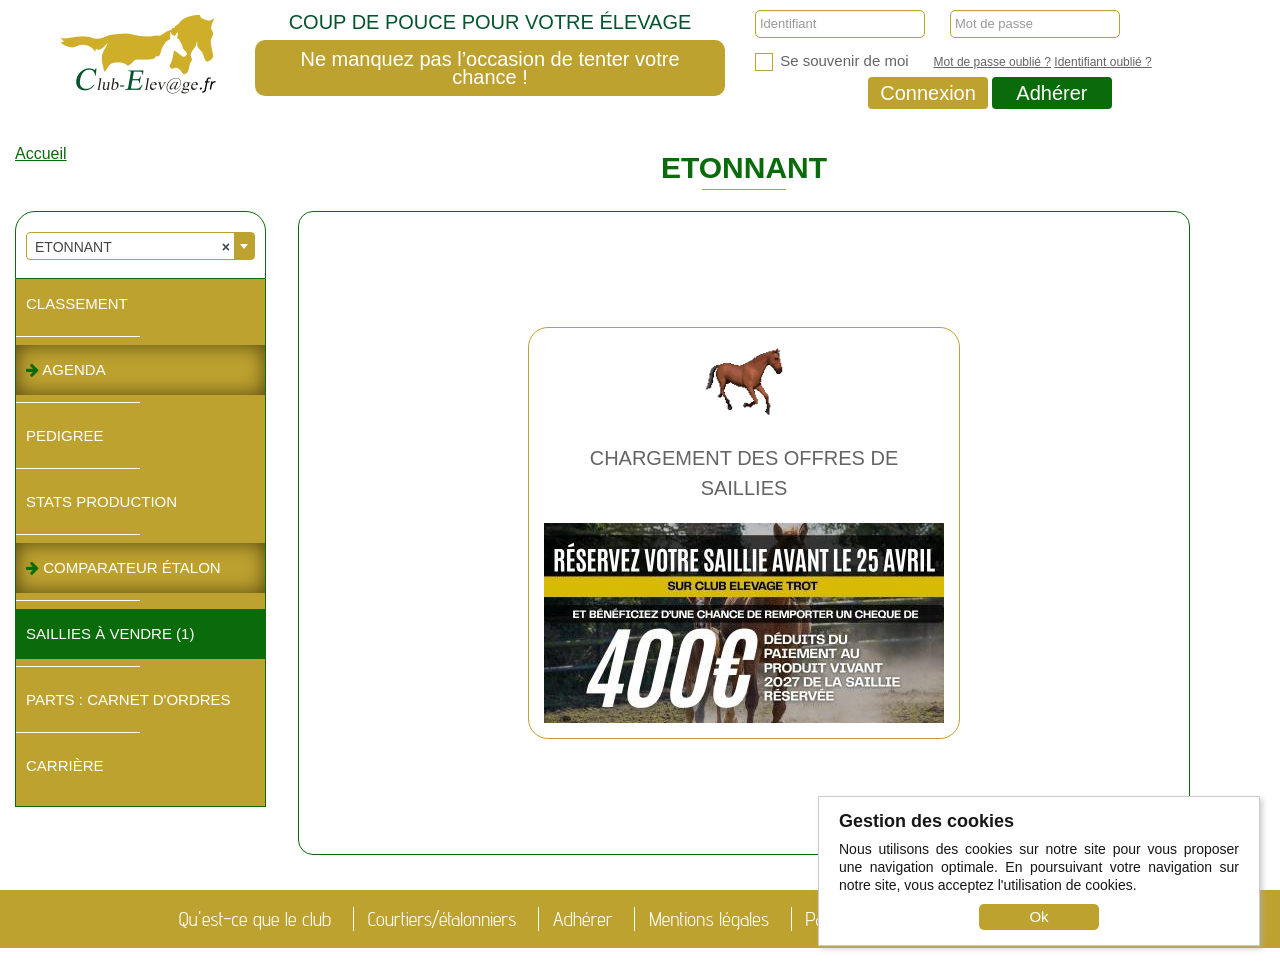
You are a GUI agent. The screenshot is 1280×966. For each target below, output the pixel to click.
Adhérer (1051, 93)
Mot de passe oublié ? (992, 62)
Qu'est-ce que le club (255, 919)
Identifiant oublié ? (1102, 62)
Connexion (928, 93)
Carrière (65, 765)
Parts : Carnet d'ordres (128, 699)
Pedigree (65, 435)
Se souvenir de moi (832, 61)
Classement (77, 303)
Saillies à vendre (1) (110, 633)
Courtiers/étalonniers (442, 919)
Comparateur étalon (123, 567)
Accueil (41, 153)
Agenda (66, 369)
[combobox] (140, 246)
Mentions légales (709, 919)
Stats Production (101, 501)
